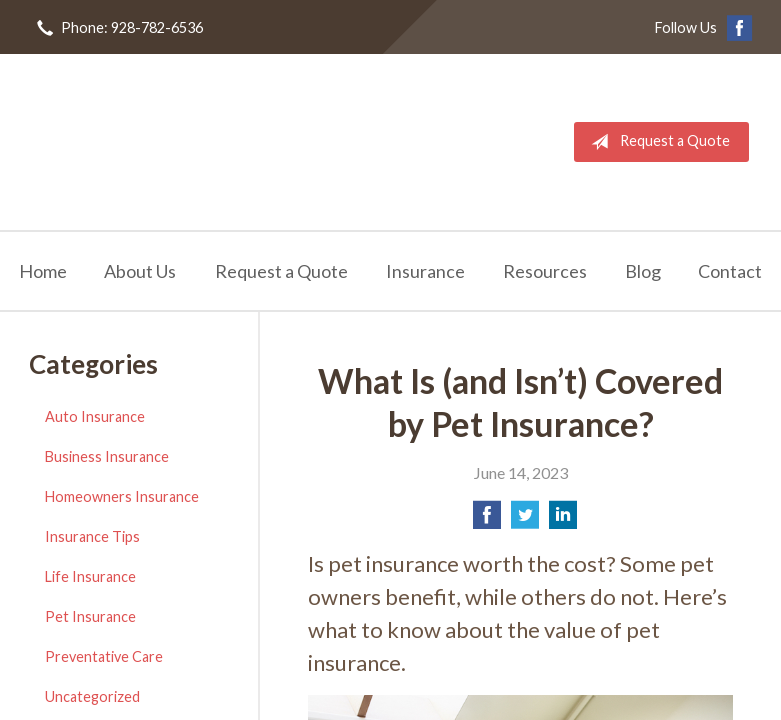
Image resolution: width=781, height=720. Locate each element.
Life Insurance (90, 576)
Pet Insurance (90, 616)
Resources (545, 271)
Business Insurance (107, 456)
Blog (643, 271)
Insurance (425, 271)
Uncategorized (92, 696)
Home (43, 271)
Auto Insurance (95, 416)
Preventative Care (104, 656)
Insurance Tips (92, 536)
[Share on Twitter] (525, 520)
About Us (140, 271)
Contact (730, 271)
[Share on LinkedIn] (563, 520)
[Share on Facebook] (487, 520)
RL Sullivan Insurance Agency (182, 142)
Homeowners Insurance (122, 496)
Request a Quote (656, 142)
